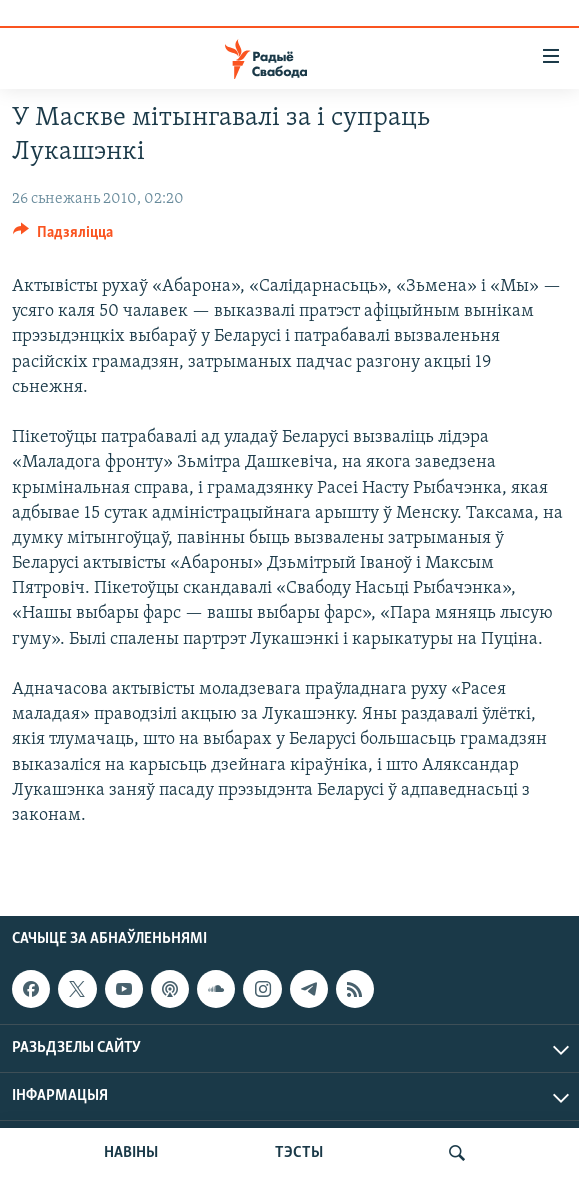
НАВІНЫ (131, 1153)
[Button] (63, 237)
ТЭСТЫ (299, 1153)
